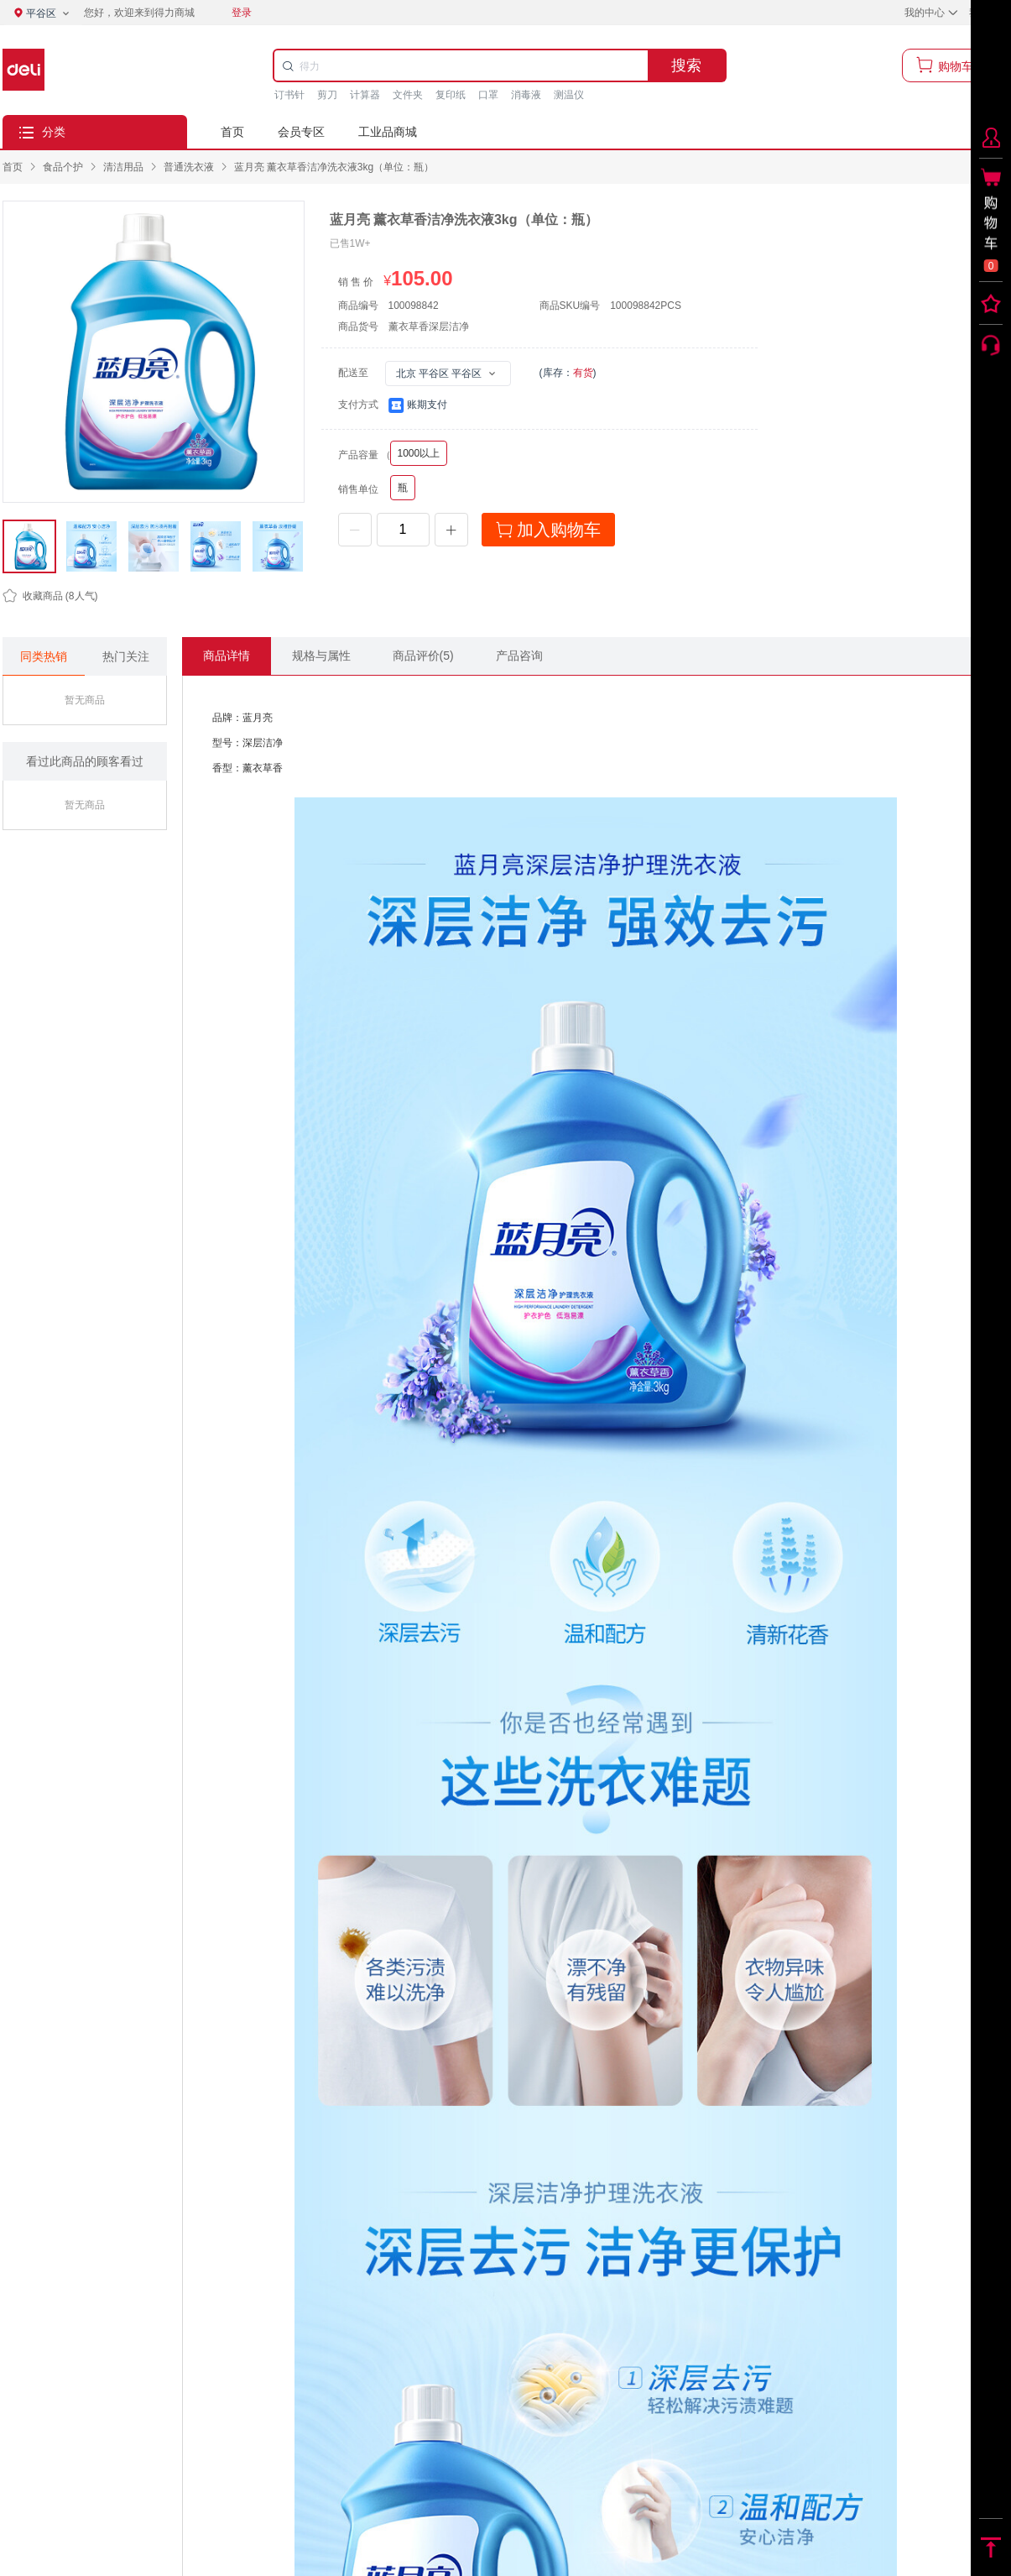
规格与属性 (321, 655)
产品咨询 (519, 655)
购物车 (955, 65)
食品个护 (63, 167)
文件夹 (408, 95)
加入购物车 (549, 529)
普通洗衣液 (189, 167)
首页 (232, 131)
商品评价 (423, 655)
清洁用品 (123, 167)
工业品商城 (387, 131)
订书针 (289, 95)
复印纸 (450, 95)
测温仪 (569, 95)
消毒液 (526, 95)
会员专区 (301, 131)
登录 (242, 12)
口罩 (488, 95)
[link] (63, 167)
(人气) (50, 595)
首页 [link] (13, 167)
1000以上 (419, 453)
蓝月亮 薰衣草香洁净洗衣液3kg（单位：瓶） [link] (334, 167)
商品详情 (226, 655)
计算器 (365, 95)
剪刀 (327, 95)
